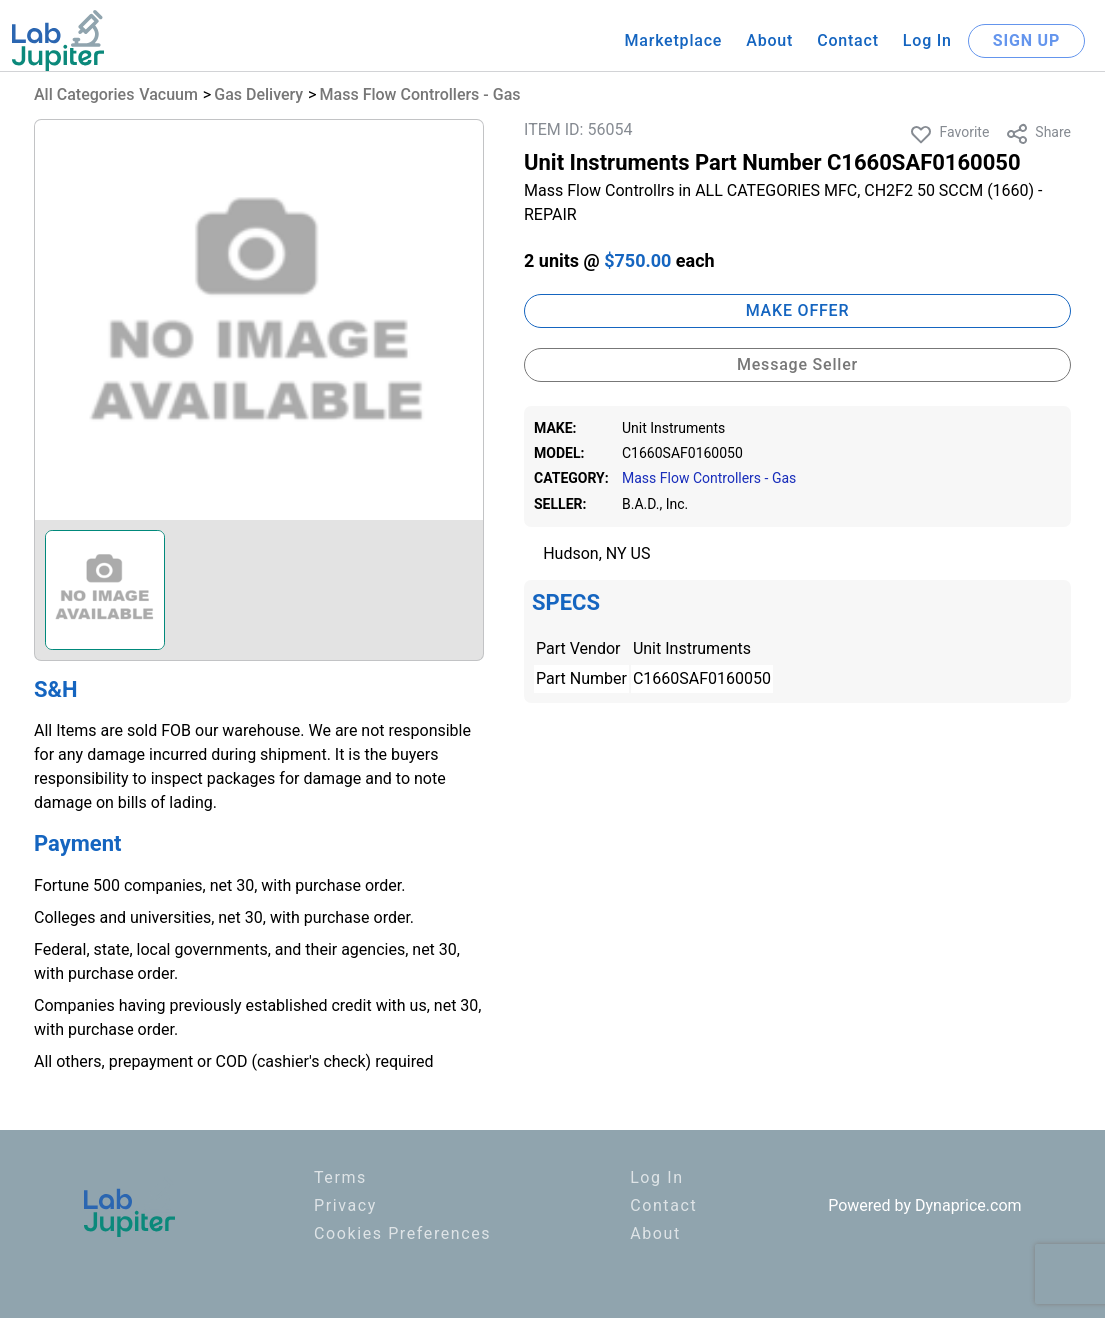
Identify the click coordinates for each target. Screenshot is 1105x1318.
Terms (340, 1177)
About (769, 40)
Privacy (345, 1205)
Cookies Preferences (402, 1233)
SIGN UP (1026, 40)
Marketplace (673, 40)
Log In (927, 40)
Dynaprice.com (968, 1205)
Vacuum (168, 94)
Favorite (949, 134)
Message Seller (797, 364)
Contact (848, 40)
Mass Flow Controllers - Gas (420, 94)
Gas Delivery (258, 94)
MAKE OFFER (798, 310)
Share (1038, 134)
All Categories (84, 94)
